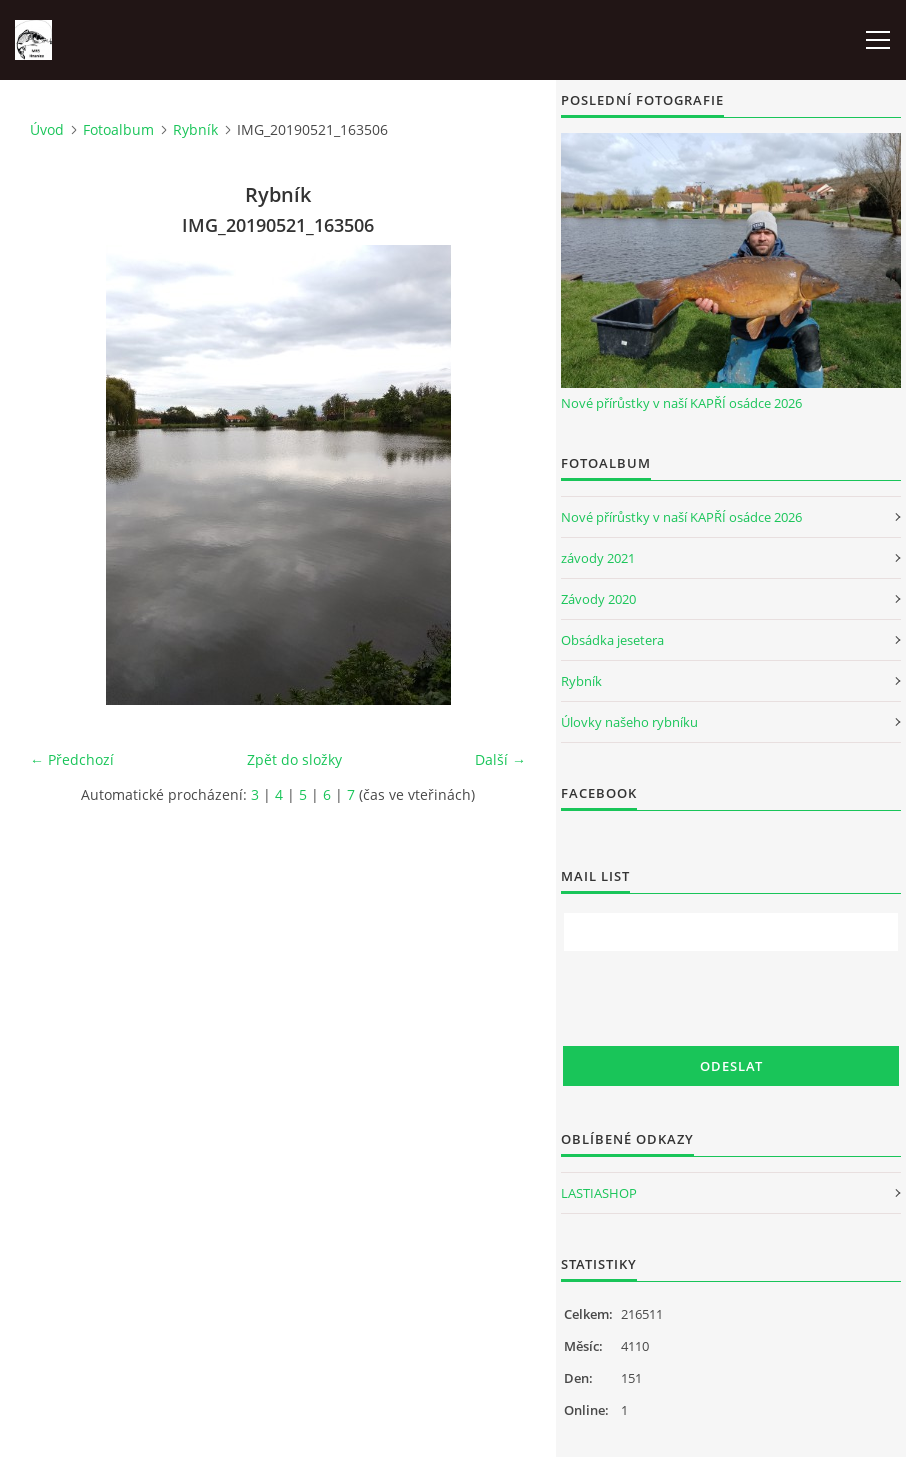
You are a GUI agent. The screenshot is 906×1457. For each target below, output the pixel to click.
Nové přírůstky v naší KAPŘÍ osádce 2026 (681, 403)
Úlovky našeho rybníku (629, 722)
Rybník (195, 129)
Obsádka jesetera (612, 640)
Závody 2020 (598, 599)
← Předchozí (72, 759)
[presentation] (715, 999)
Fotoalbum (118, 129)
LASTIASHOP (599, 1193)
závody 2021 (598, 558)
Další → (500, 759)
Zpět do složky (294, 759)
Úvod (47, 129)
